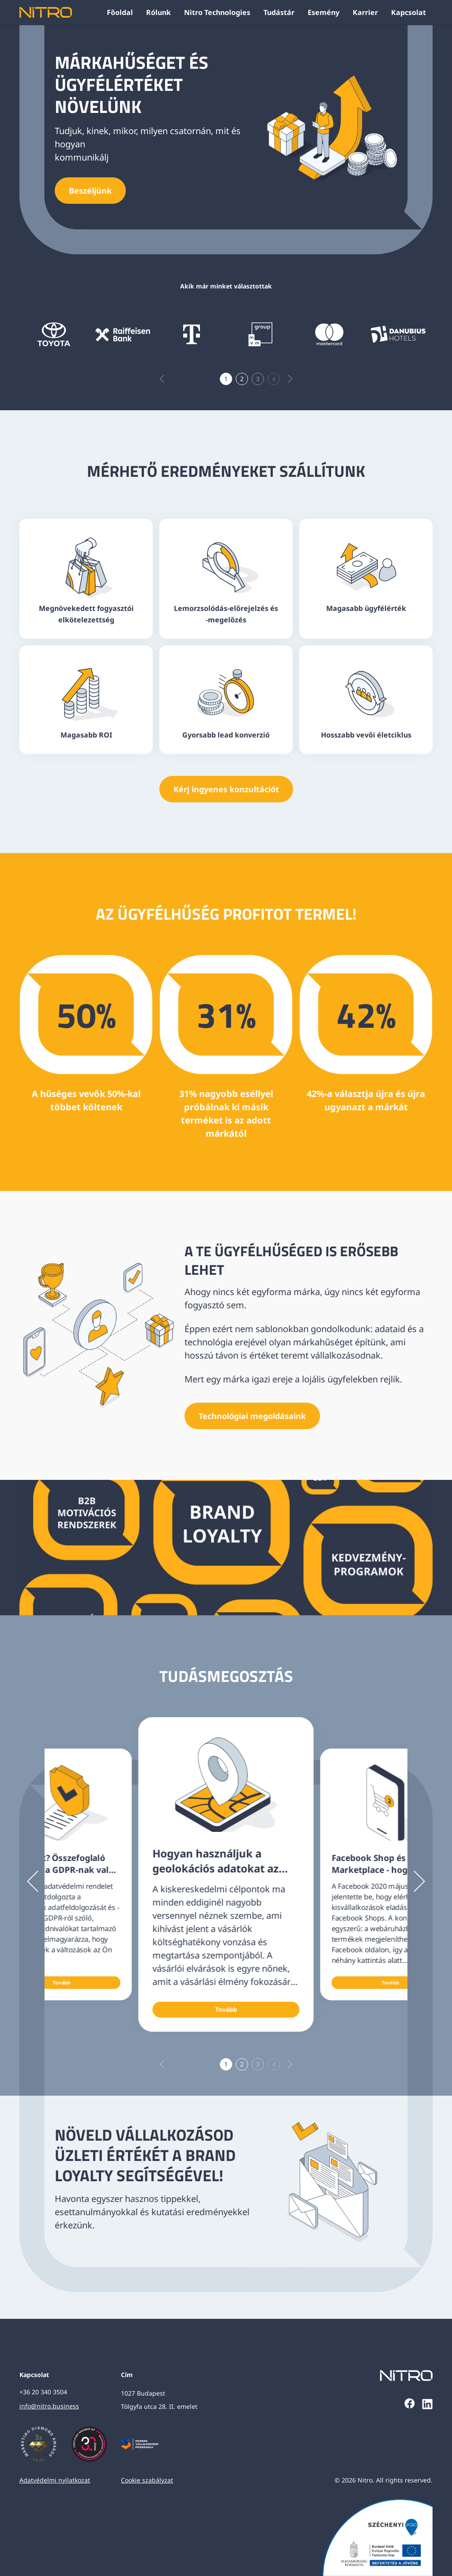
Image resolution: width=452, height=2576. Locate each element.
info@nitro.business (49, 2406)
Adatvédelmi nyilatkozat (54, 2480)
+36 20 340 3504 (43, 2392)
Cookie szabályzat (147, 2480)
